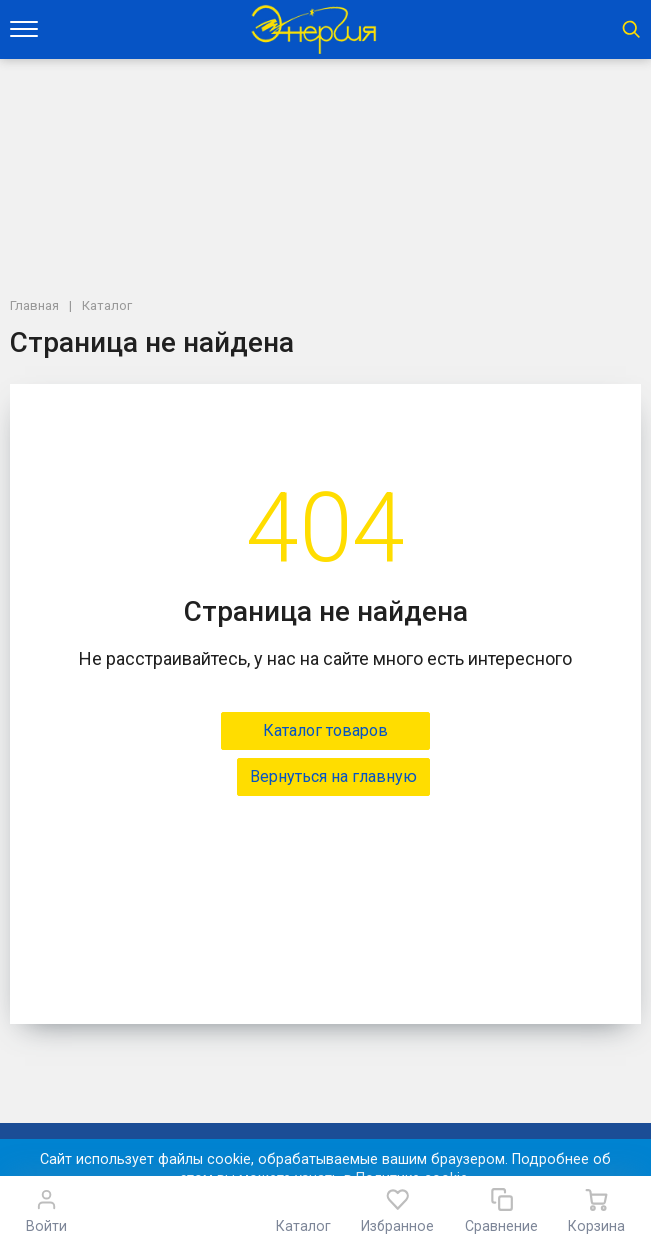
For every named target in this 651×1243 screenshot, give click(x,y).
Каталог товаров (325, 730)
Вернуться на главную (333, 776)
